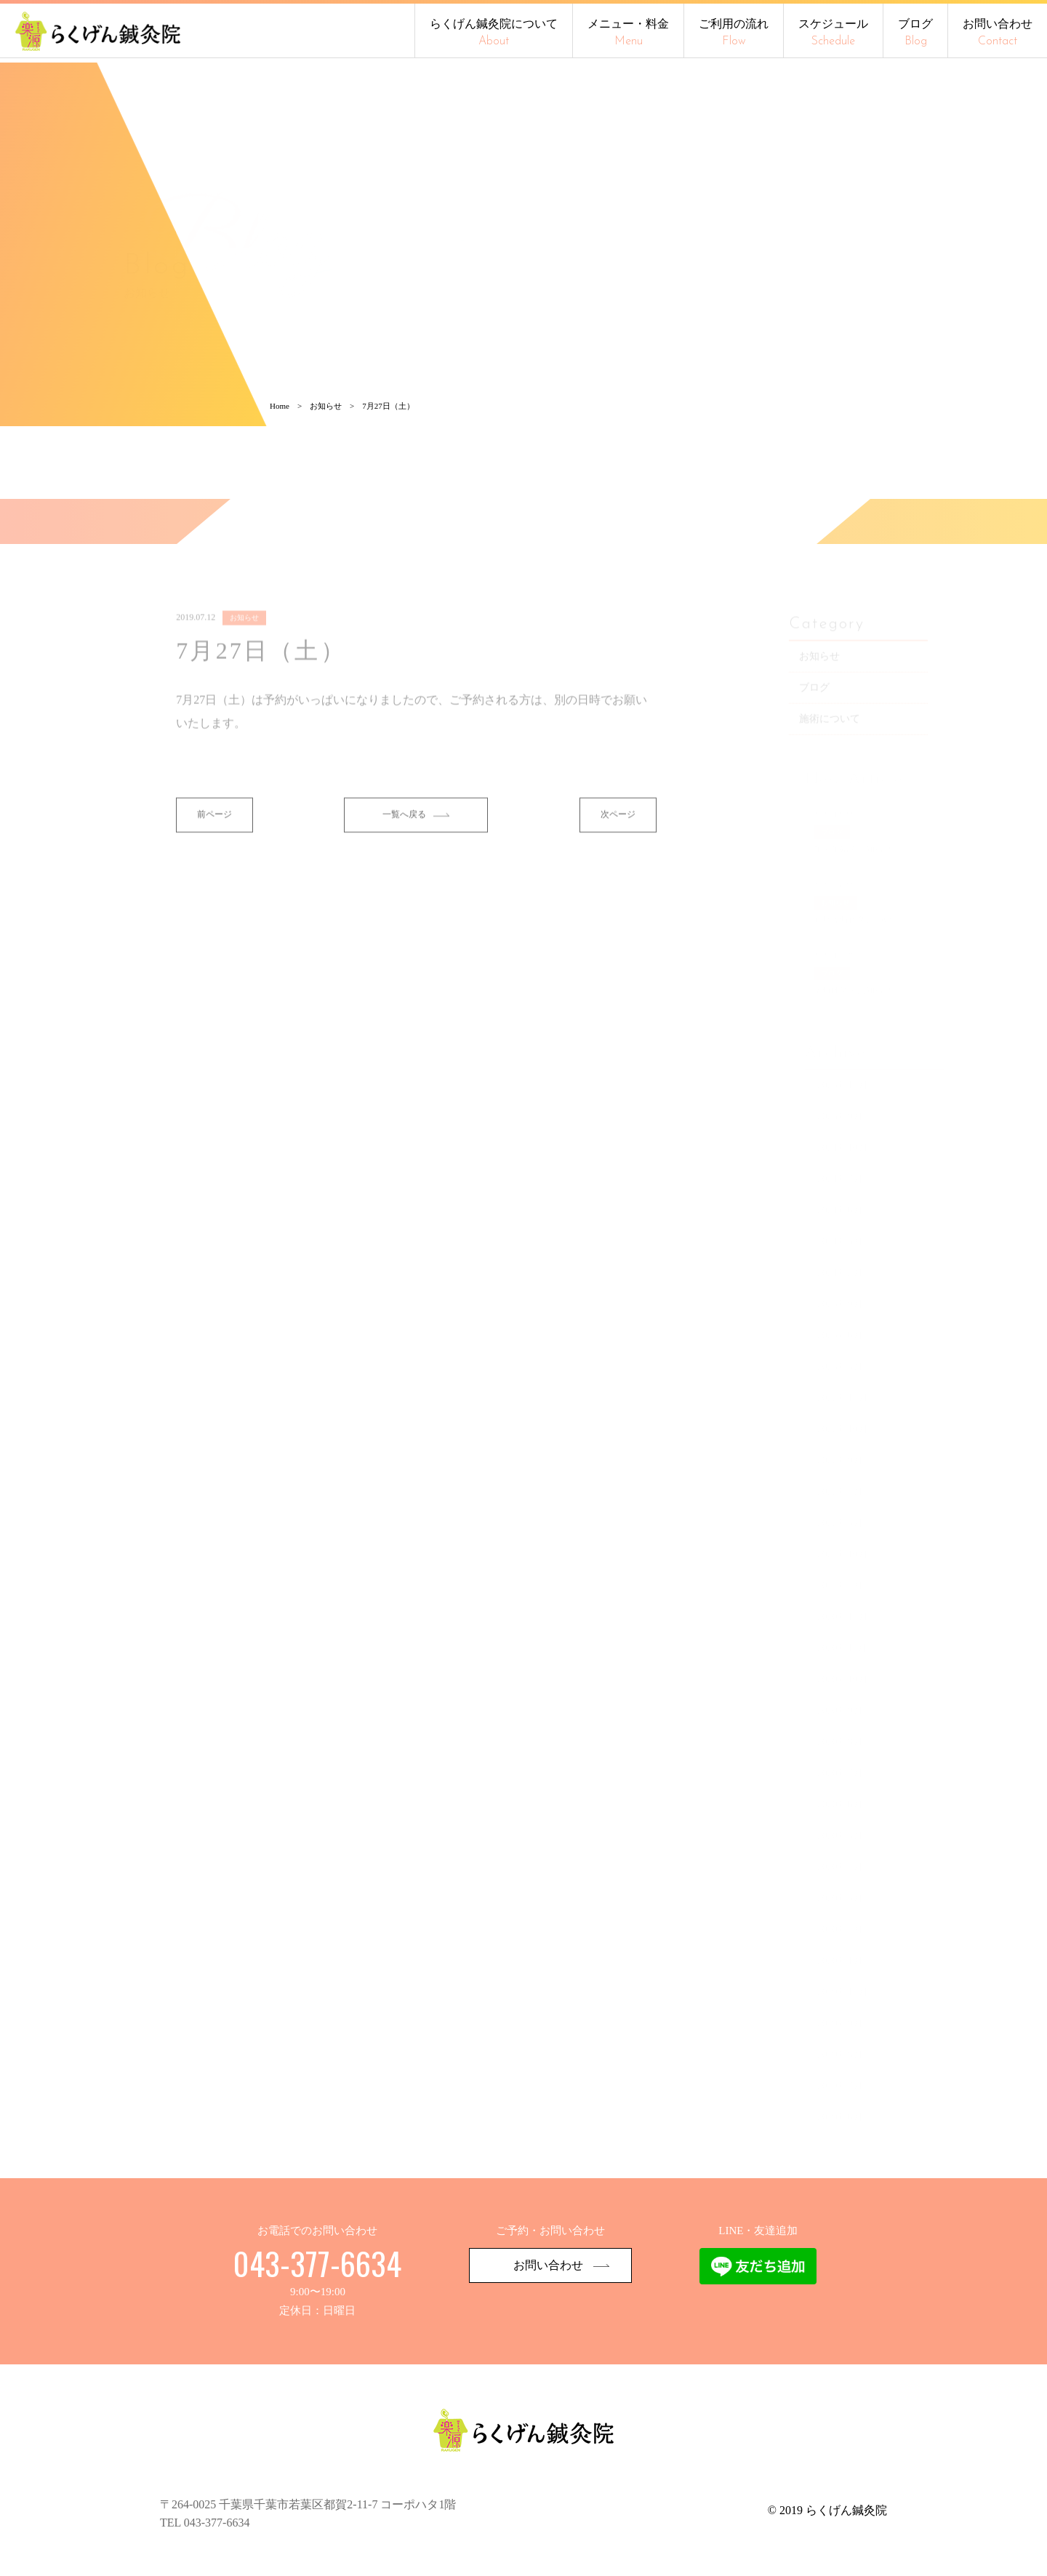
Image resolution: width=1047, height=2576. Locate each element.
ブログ (915, 32)
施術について (836, 768)
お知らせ (826, 705)
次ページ (618, 865)
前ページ (215, 865)
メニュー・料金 (628, 32)
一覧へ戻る (416, 865)
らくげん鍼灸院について (494, 32)
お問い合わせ (997, 32)
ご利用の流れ (734, 32)
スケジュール (833, 32)
